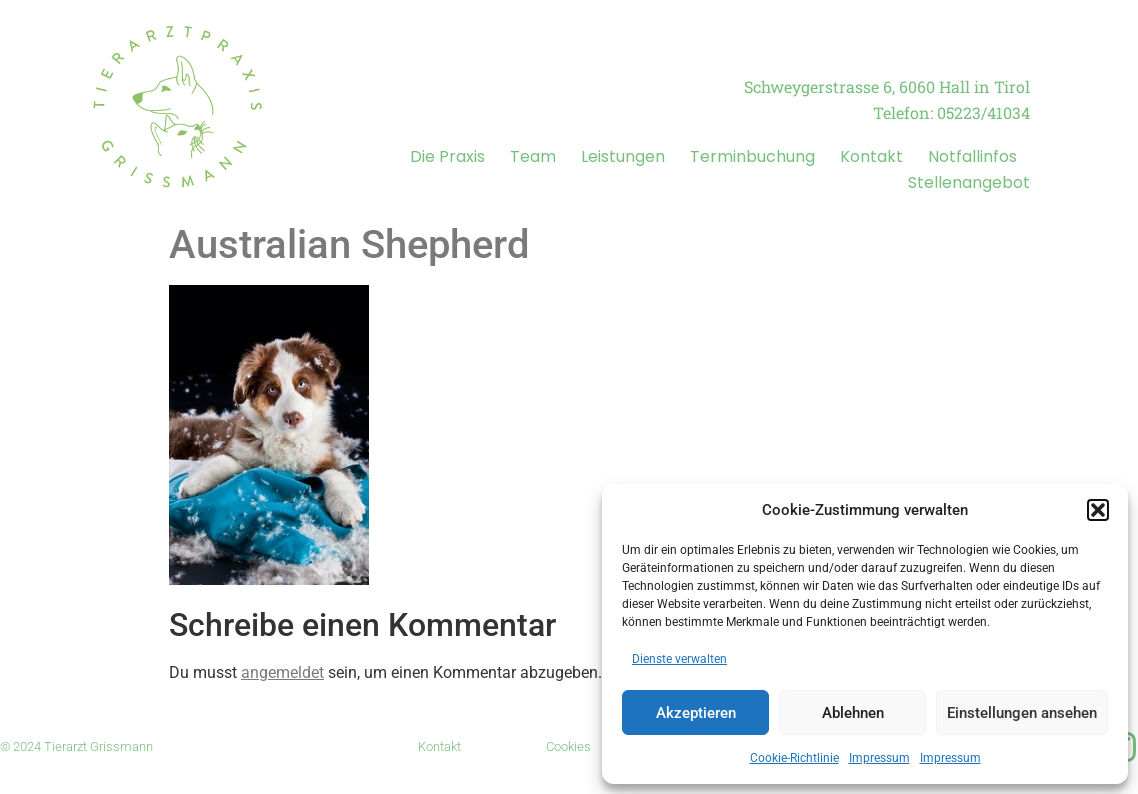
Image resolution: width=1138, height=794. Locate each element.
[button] (1098, 510)
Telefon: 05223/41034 (951, 112)
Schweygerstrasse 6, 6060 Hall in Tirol (887, 86)
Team (533, 156)
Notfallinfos (972, 156)
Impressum (879, 758)
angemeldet (282, 672)
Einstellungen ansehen (1022, 713)
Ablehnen (853, 713)
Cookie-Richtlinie (794, 758)
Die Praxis (447, 156)
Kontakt (871, 156)
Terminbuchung (752, 156)
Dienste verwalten (679, 659)
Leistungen (623, 156)
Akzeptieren (696, 713)
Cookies (568, 746)
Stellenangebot (969, 182)
